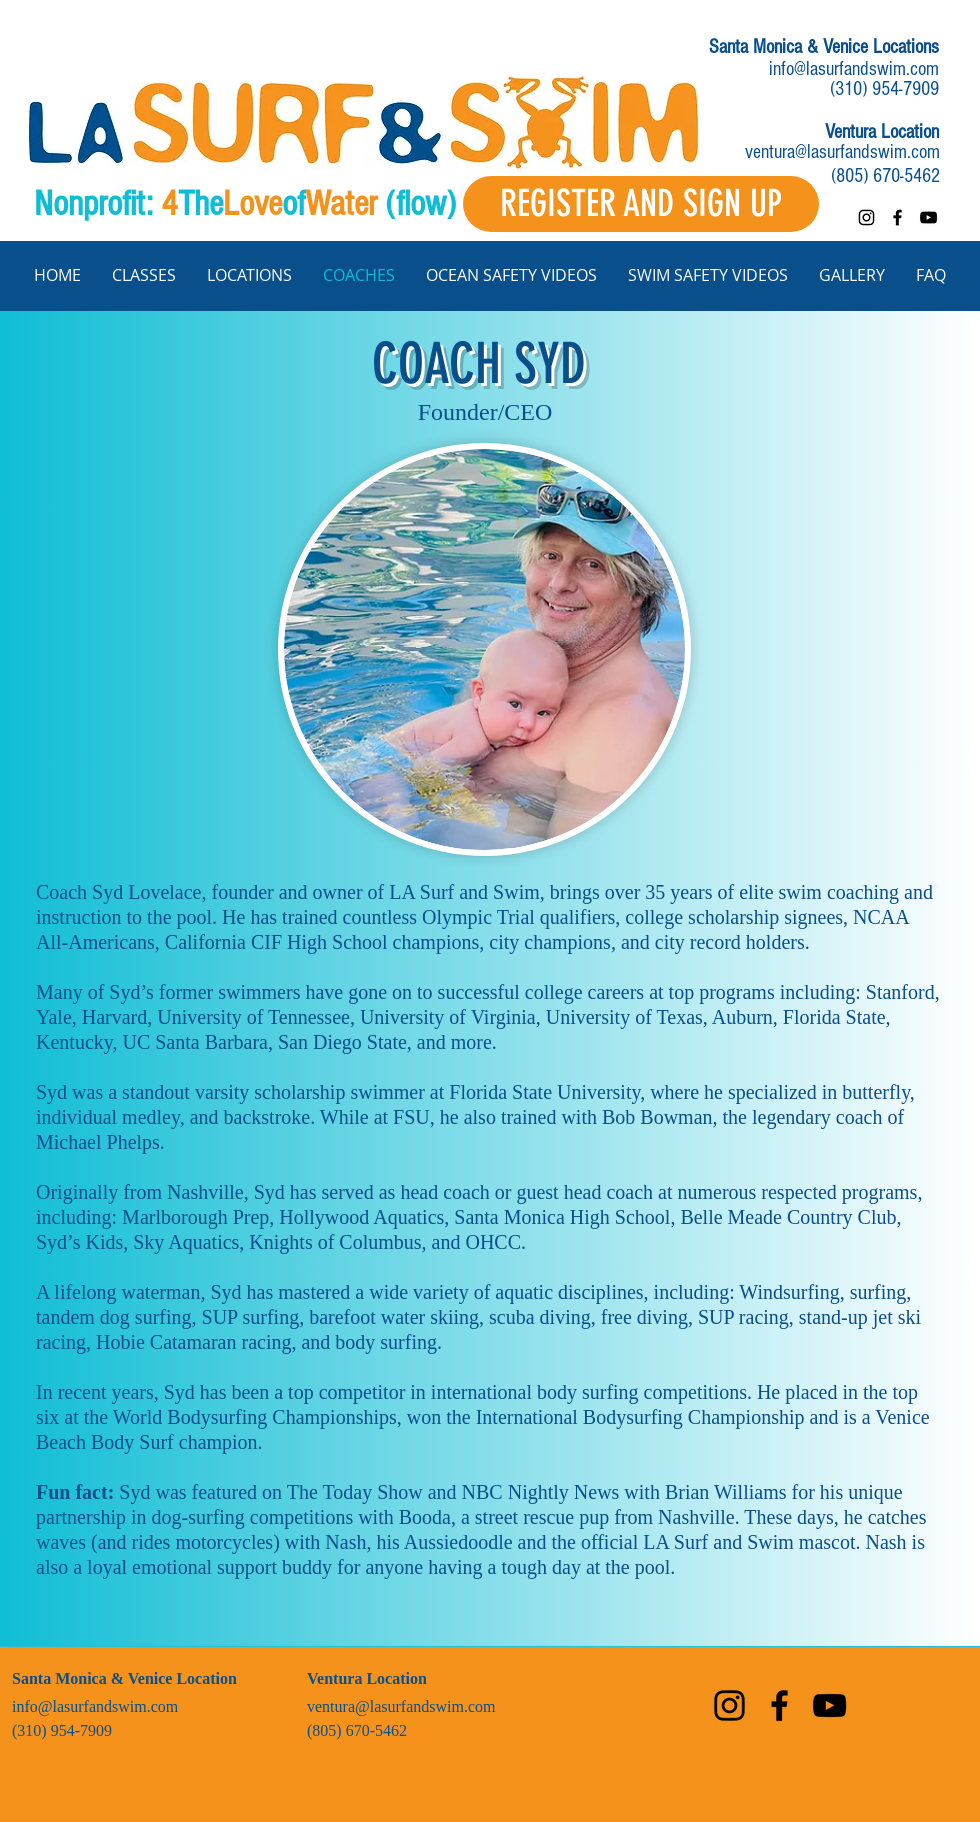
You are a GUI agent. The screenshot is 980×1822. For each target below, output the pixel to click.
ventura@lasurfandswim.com (842, 152)
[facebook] (897, 217)
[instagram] (866, 217)
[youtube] (928, 217)
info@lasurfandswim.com (854, 69)
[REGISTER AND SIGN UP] (641, 204)
